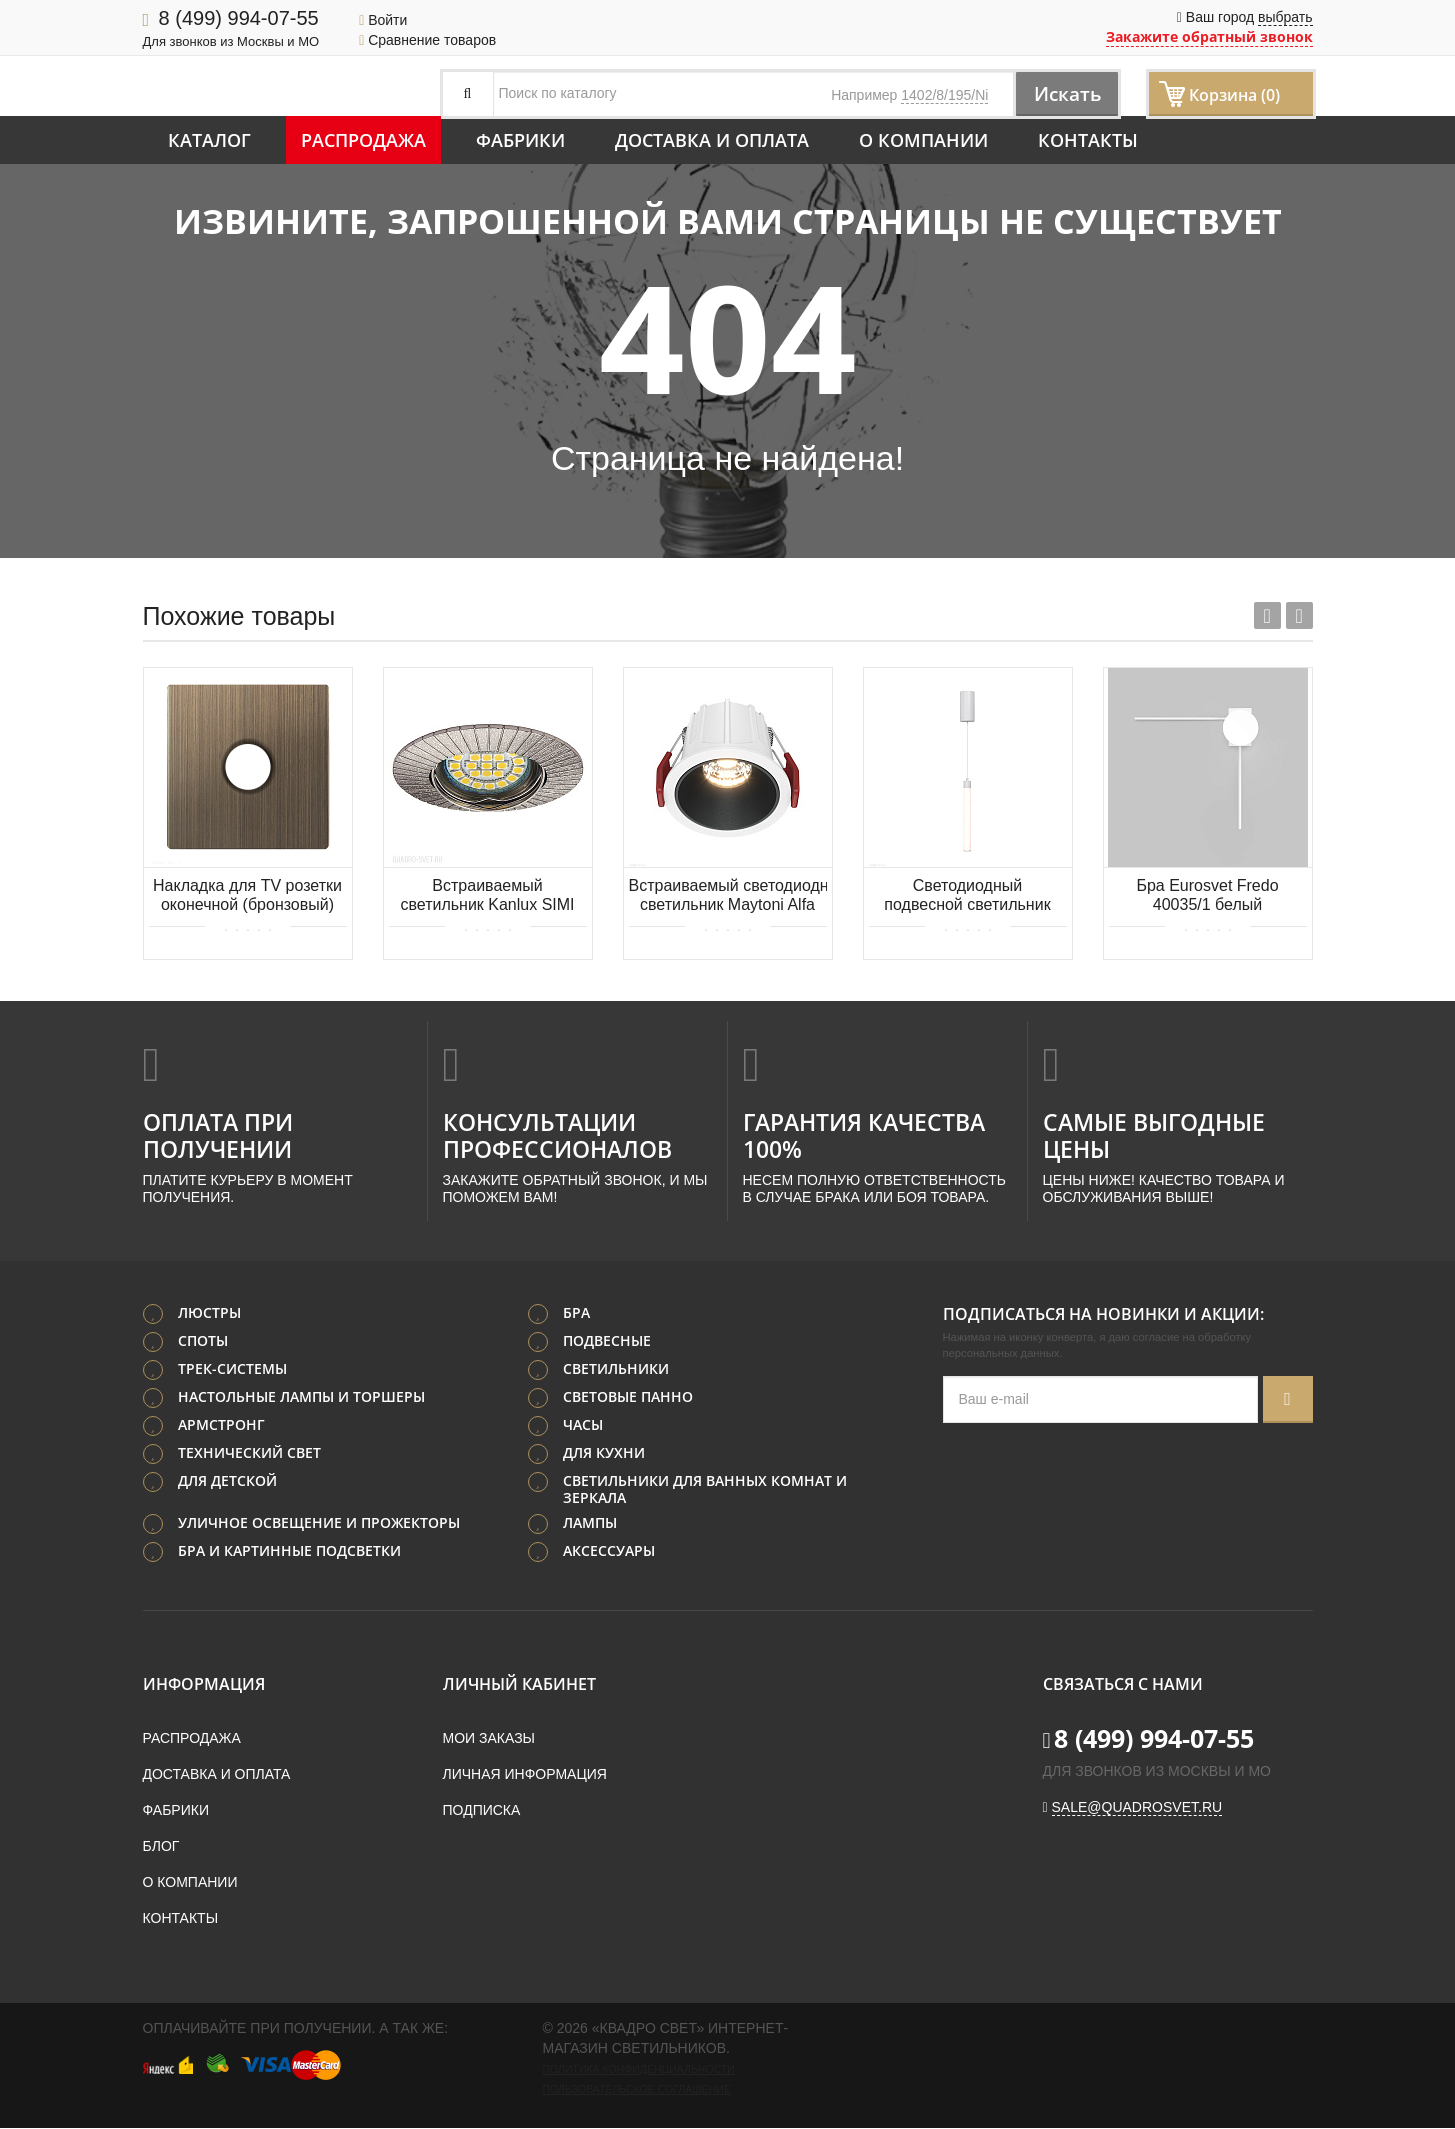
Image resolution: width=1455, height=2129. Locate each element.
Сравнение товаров (427, 40)
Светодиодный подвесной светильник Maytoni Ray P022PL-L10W (967, 896)
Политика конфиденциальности (639, 2070)
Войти (383, 20)
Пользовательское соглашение (637, 2090)
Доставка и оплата (712, 140)
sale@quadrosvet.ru (1137, 1808)
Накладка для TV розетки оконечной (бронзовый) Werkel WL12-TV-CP (247, 896)
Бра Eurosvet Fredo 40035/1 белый (1207, 895)
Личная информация (525, 1775)
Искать (1062, 93)
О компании (923, 140)
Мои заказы (489, 1739)
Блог (161, 1847)
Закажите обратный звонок (1209, 36)
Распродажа (363, 140)
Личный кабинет (519, 1685)
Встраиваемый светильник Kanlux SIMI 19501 (487, 896)
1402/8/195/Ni (944, 95)
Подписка (482, 1811)
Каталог (209, 140)
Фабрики (520, 140)
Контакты (1088, 140)
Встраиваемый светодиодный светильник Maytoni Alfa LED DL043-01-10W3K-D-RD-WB (728, 896)
